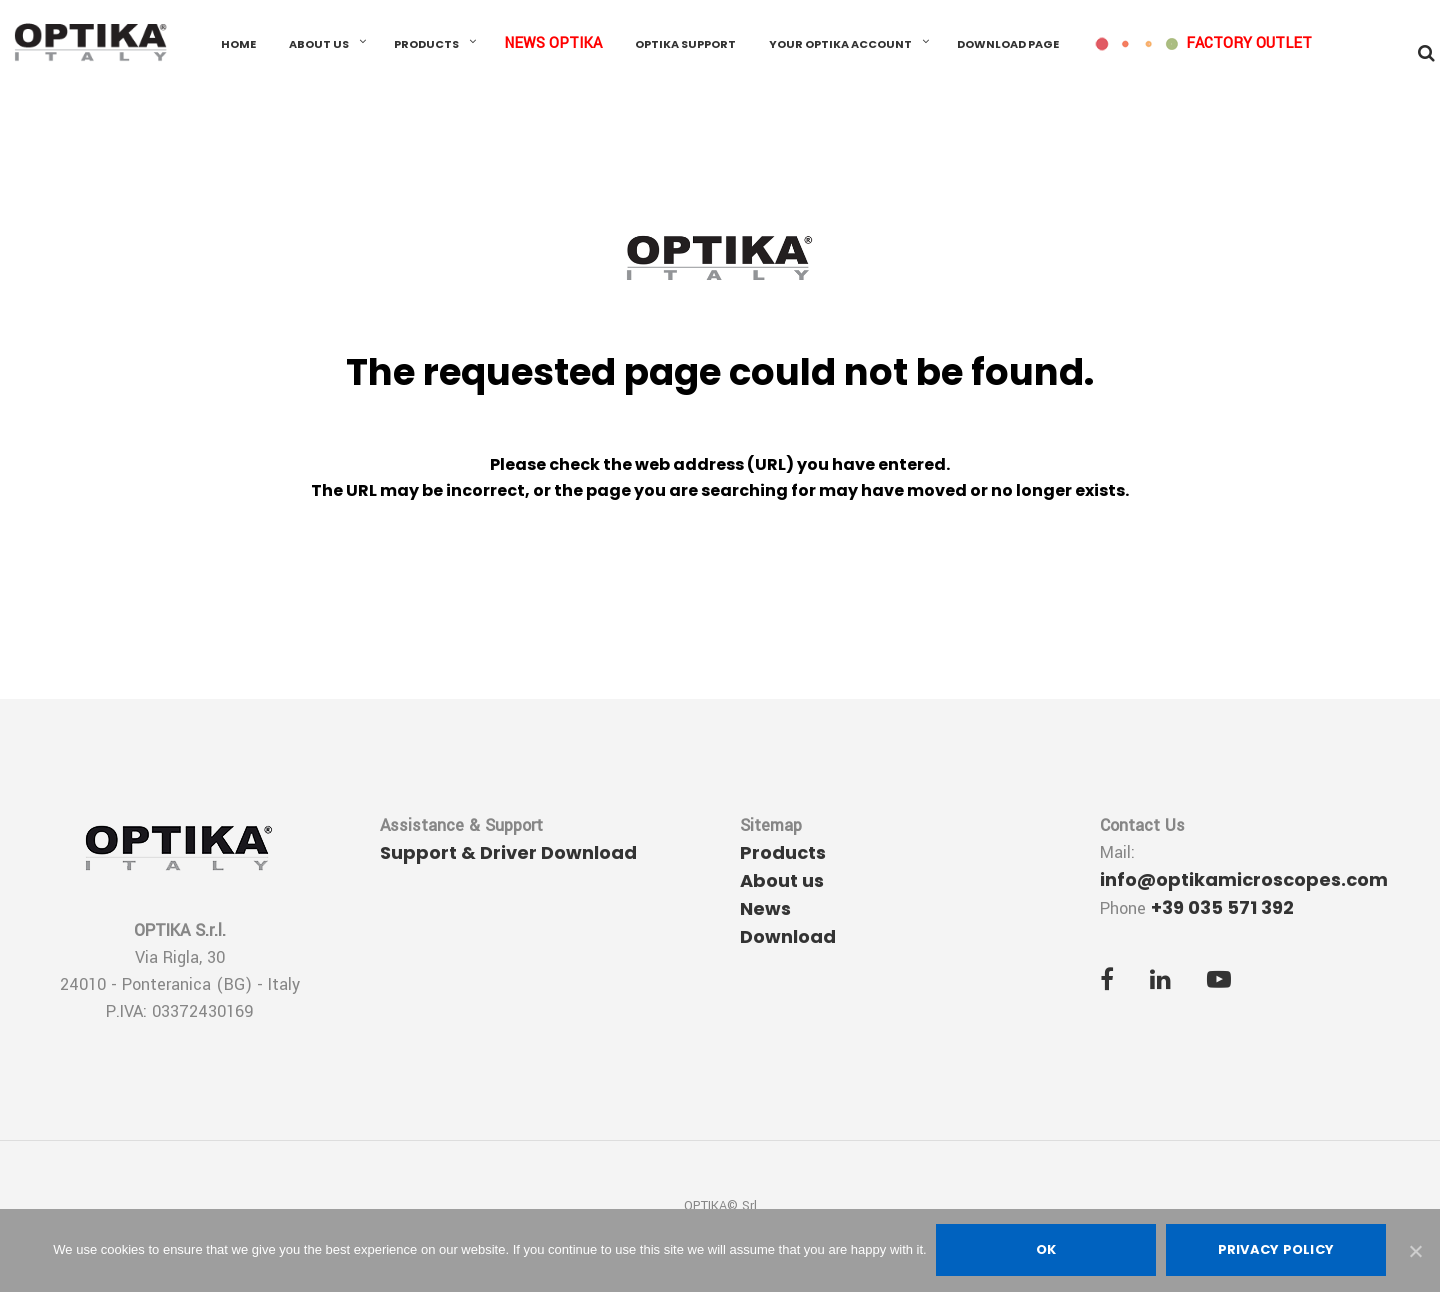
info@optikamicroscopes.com (1244, 879)
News (765, 908)
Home (238, 45)
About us (319, 45)
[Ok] (1415, 1251)
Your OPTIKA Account (840, 45)
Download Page (1008, 45)
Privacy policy (1276, 1250)
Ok (1046, 1250)
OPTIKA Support (685, 45)
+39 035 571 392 (1222, 907)
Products (426, 45)
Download (788, 936)
